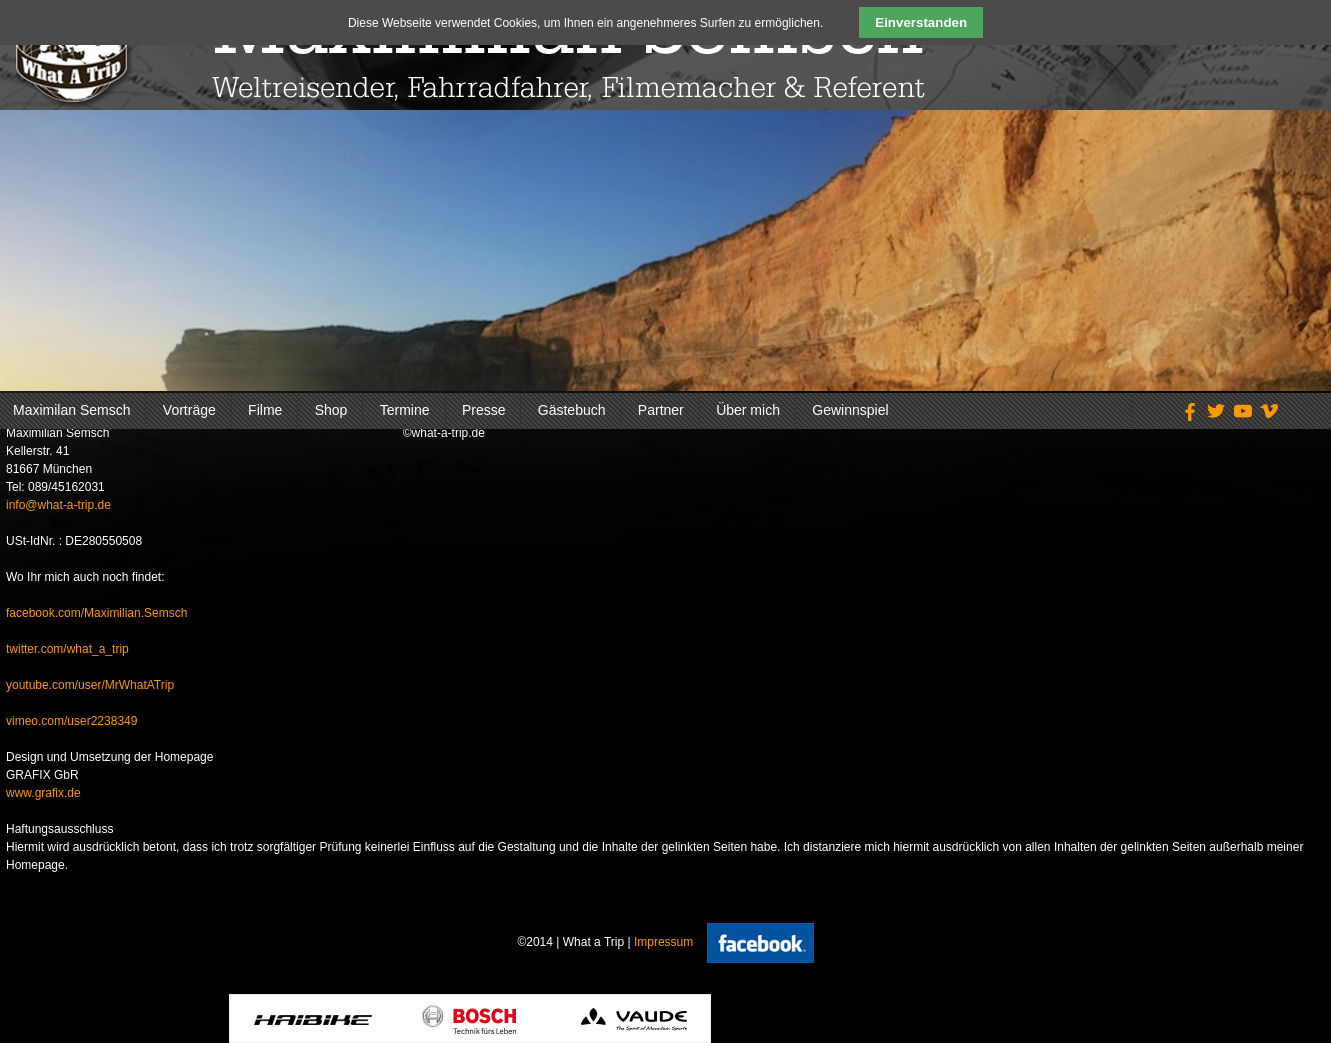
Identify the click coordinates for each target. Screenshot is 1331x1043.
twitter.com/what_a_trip (67, 649)
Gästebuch (572, 410)
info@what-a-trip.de (58, 505)
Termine (405, 410)
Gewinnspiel (850, 410)
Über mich (748, 410)
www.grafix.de (43, 793)
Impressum (663, 942)
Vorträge (189, 410)
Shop (331, 410)
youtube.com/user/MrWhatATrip (90, 685)
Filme (265, 410)
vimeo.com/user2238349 (71, 721)
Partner (661, 410)
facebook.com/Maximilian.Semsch (96, 613)
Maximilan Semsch (71, 410)
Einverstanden (921, 22)
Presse (484, 410)
